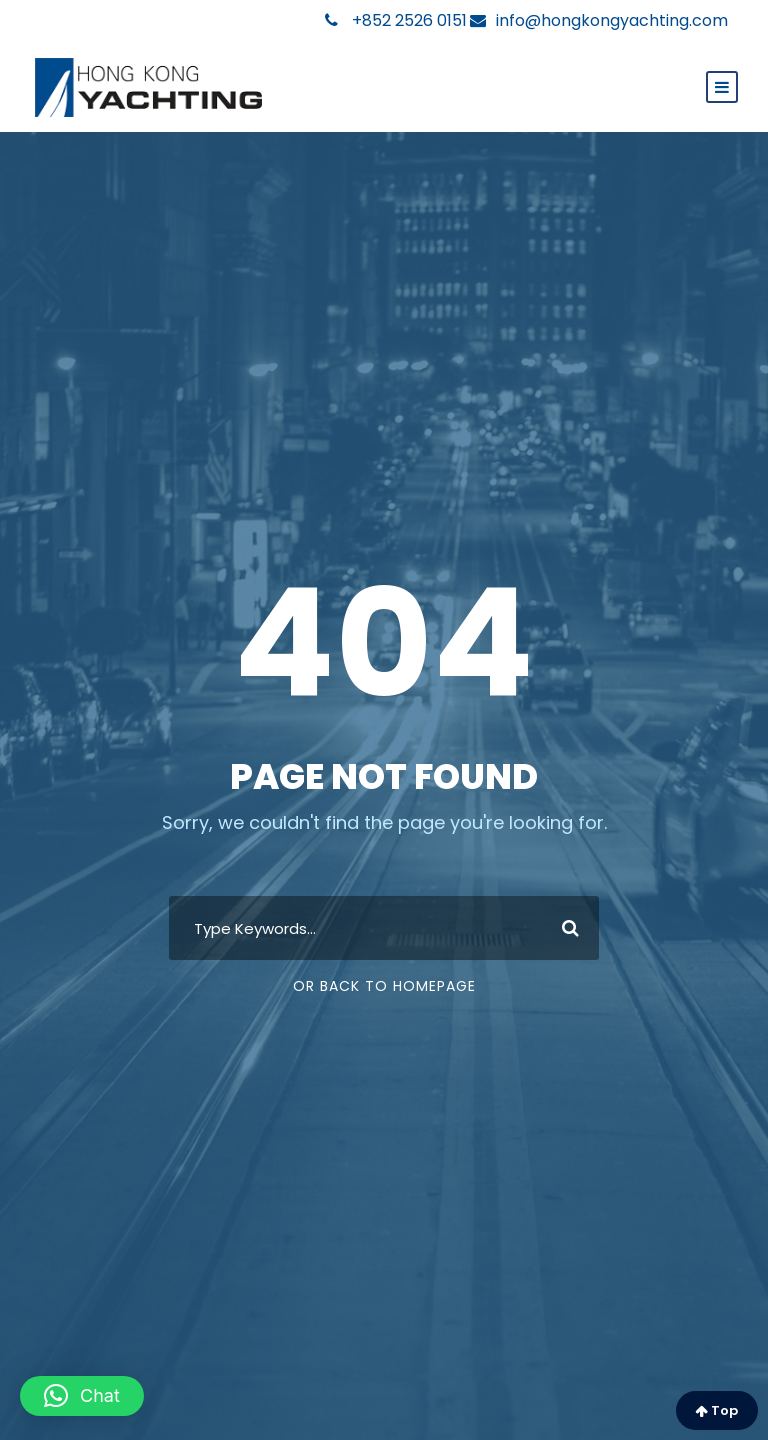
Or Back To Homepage (384, 986)
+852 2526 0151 (396, 20)
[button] (82, 1396)
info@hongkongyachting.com (599, 20)
